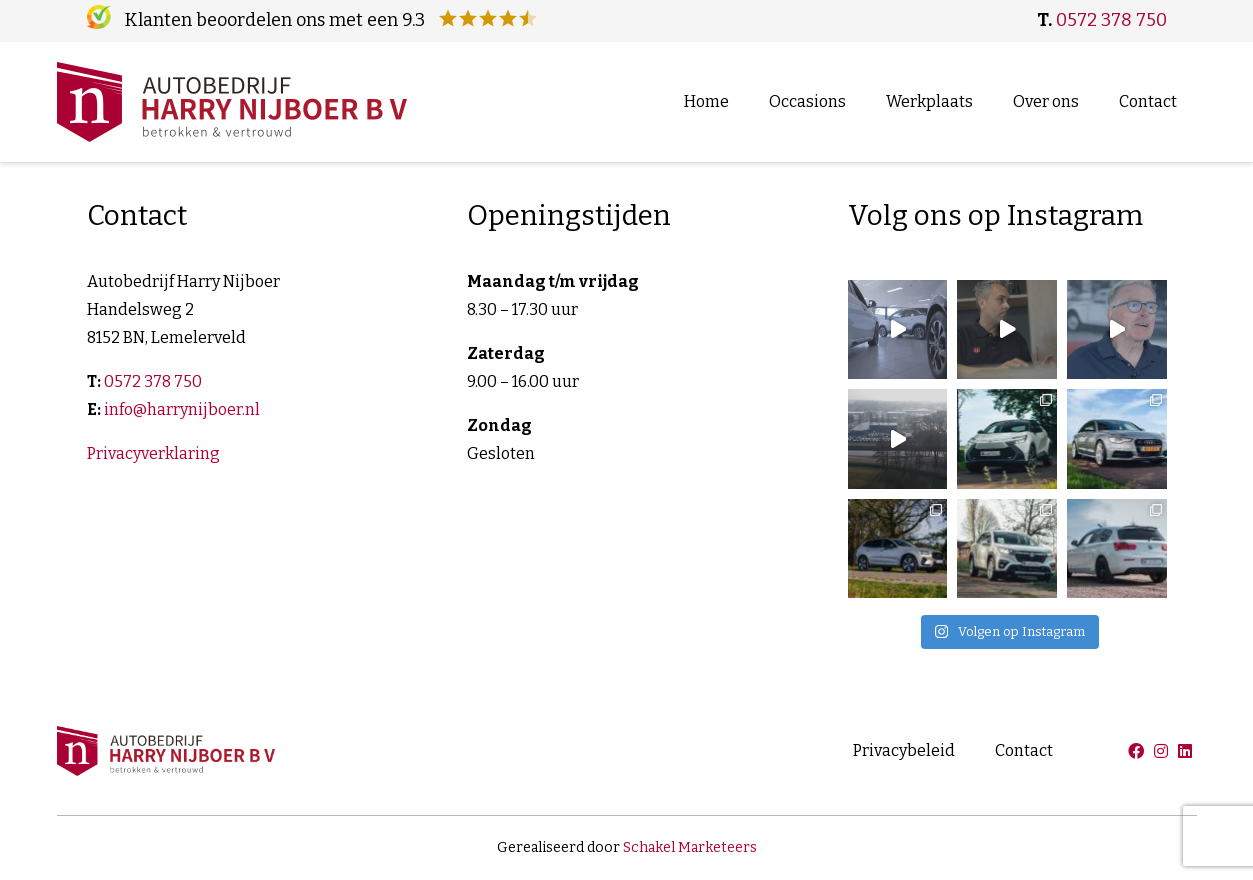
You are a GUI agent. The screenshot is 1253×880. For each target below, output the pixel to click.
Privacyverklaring (153, 453)
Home (706, 101)
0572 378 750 (1111, 20)
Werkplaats (929, 101)
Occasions (807, 101)
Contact (1148, 101)
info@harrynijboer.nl (182, 409)
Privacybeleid (904, 750)
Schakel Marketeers (690, 847)
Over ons (1046, 101)
